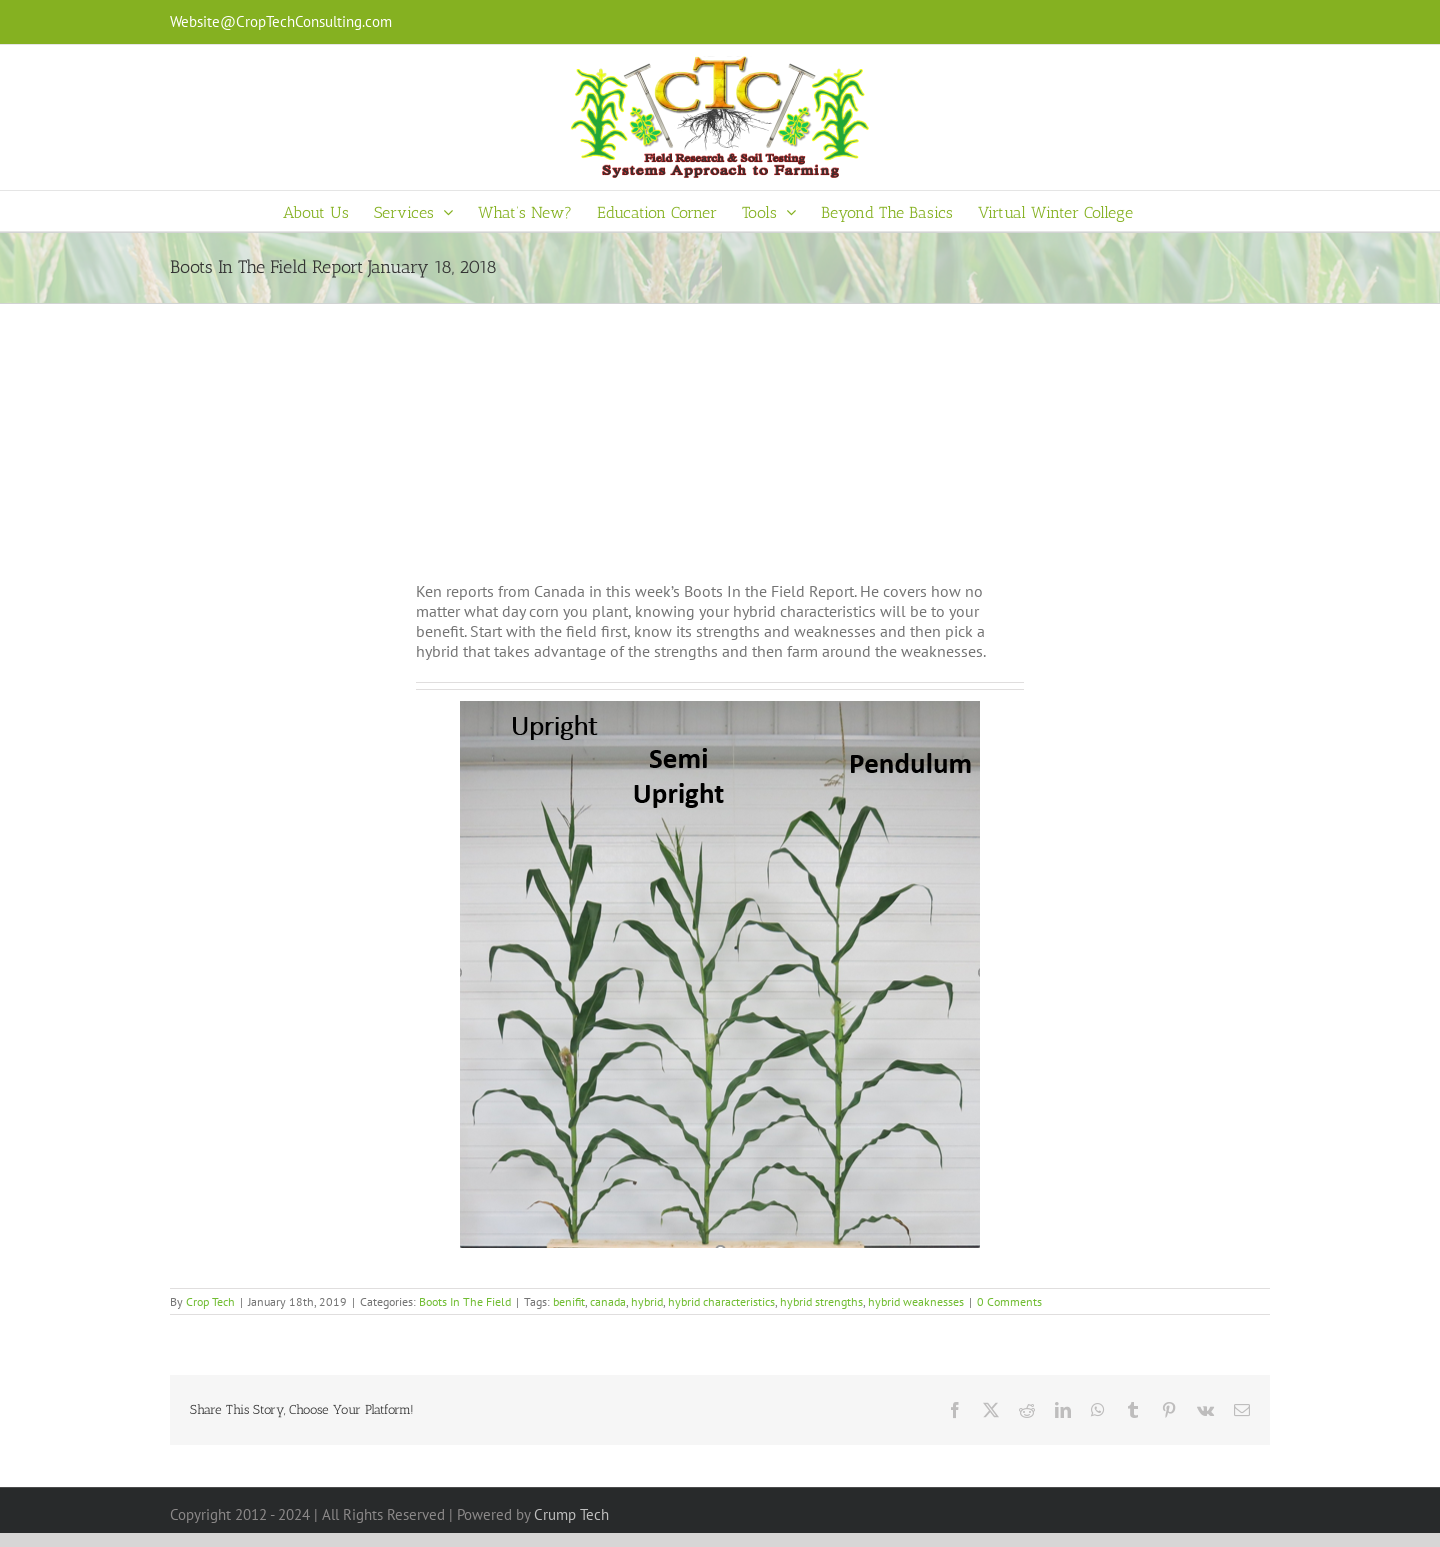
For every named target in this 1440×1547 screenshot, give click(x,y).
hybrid (647, 1301)
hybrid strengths (821, 1301)
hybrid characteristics (721, 1301)
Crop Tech (210, 1301)
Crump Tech (571, 1514)
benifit (569, 1301)
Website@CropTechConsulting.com (281, 21)
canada (608, 1301)
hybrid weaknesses (916, 1301)
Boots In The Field (465, 1301)
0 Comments (1009, 1301)
